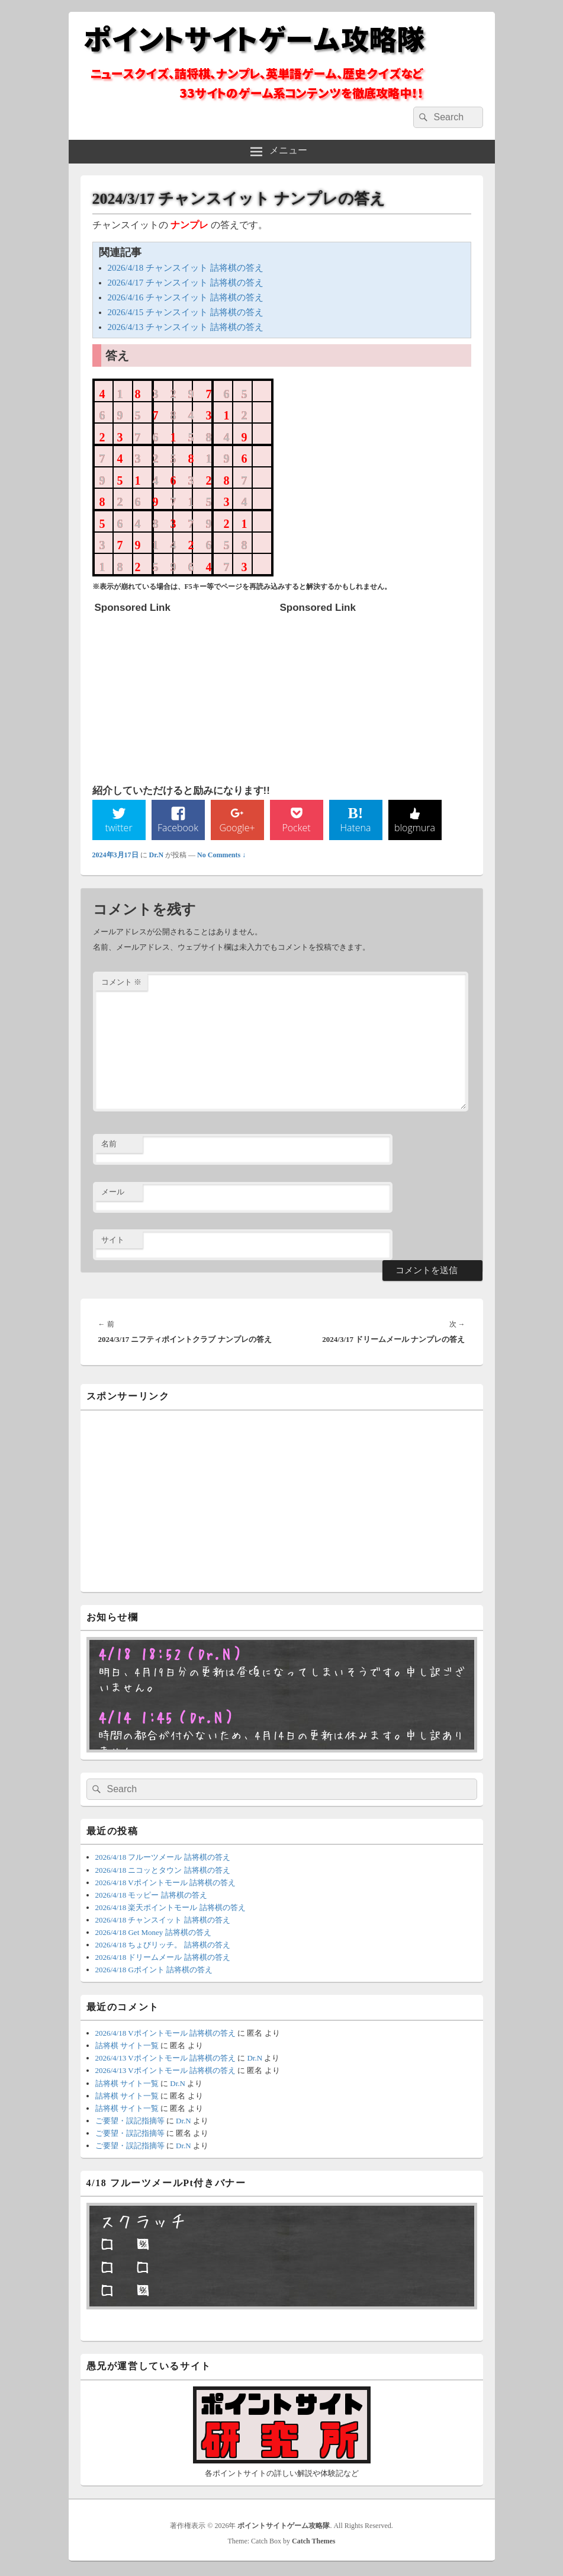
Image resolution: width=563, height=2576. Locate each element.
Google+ (237, 829)
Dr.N (156, 857)
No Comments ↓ (221, 857)
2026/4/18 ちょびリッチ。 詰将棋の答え (162, 1946)
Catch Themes (313, 2543)
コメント (121, 983)
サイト (112, 1241)
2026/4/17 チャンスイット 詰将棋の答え (185, 282)
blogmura (414, 829)
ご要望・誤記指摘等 (130, 2122)
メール (112, 1193)
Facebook (177, 829)
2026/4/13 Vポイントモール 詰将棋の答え (165, 2060)
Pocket (296, 829)
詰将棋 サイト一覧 (127, 2047)
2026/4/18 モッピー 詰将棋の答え (151, 1896)
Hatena (355, 829)
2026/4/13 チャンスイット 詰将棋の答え (185, 327)
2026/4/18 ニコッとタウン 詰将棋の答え (162, 1871)
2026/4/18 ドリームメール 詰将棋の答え (162, 1959)
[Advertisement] (183, 693)
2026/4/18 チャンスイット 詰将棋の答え (185, 268)
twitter (118, 829)
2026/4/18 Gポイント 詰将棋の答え (154, 1971)
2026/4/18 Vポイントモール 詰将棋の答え (165, 1884)
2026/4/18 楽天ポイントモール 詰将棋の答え (170, 1909)
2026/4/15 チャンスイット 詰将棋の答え (185, 312)
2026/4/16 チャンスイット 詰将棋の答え (185, 297)
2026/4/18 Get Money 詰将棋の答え (153, 1934)
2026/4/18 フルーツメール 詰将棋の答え (162, 1859)
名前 (109, 1146)
